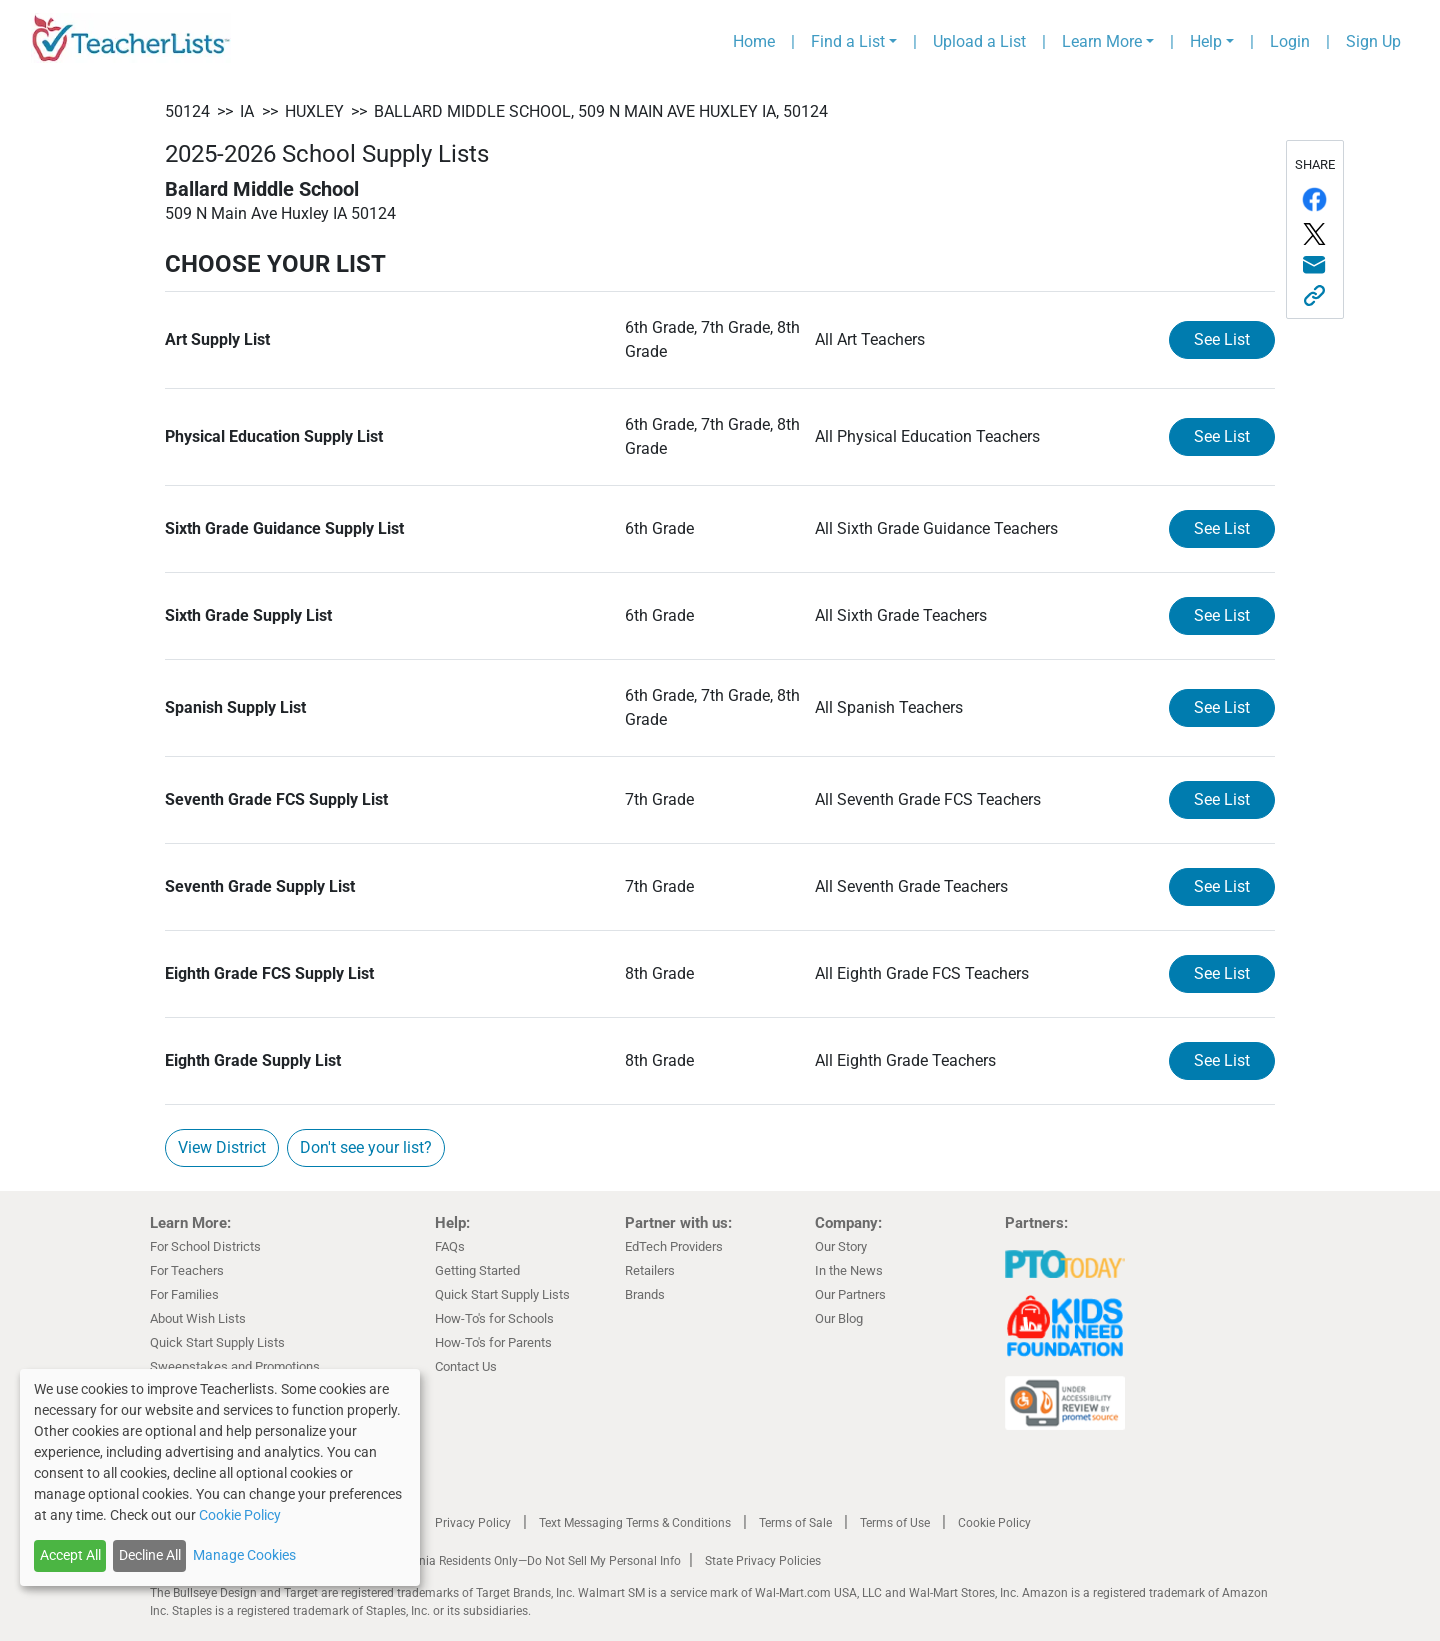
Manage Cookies (244, 1555)
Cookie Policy (994, 1523)
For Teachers (187, 1270)
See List (1222, 339)
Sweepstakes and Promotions (235, 1366)
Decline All (150, 1555)
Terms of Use (895, 1523)
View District (222, 1147)
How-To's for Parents (493, 1342)
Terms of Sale (795, 1523)
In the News (849, 1270)
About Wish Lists (198, 1318)
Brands (645, 1294)
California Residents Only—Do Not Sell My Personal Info (532, 1561)
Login (1290, 41)
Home (754, 41)
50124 (187, 111)
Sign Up (1373, 41)
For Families (184, 1294)
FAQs (450, 1246)
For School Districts (205, 1246)
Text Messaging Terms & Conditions (635, 1523)
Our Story (841, 1246)
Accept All (70, 1555)
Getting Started (477, 1270)
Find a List (848, 41)
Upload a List (979, 41)
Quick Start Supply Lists (217, 1342)
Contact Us (466, 1366)
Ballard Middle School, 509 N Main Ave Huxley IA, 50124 (601, 111)
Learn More (1102, 41)
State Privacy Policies (763, 1561)
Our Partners (850, 1294)
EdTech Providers (674, 1246)
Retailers (650, 1270)
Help (1206, 41)
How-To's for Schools (494, 1318)
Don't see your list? (366, 1147)
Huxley (314, 111)
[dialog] (220, 1477)
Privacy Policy (473, 1523)
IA (247, 111)
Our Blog (839, 1318)
